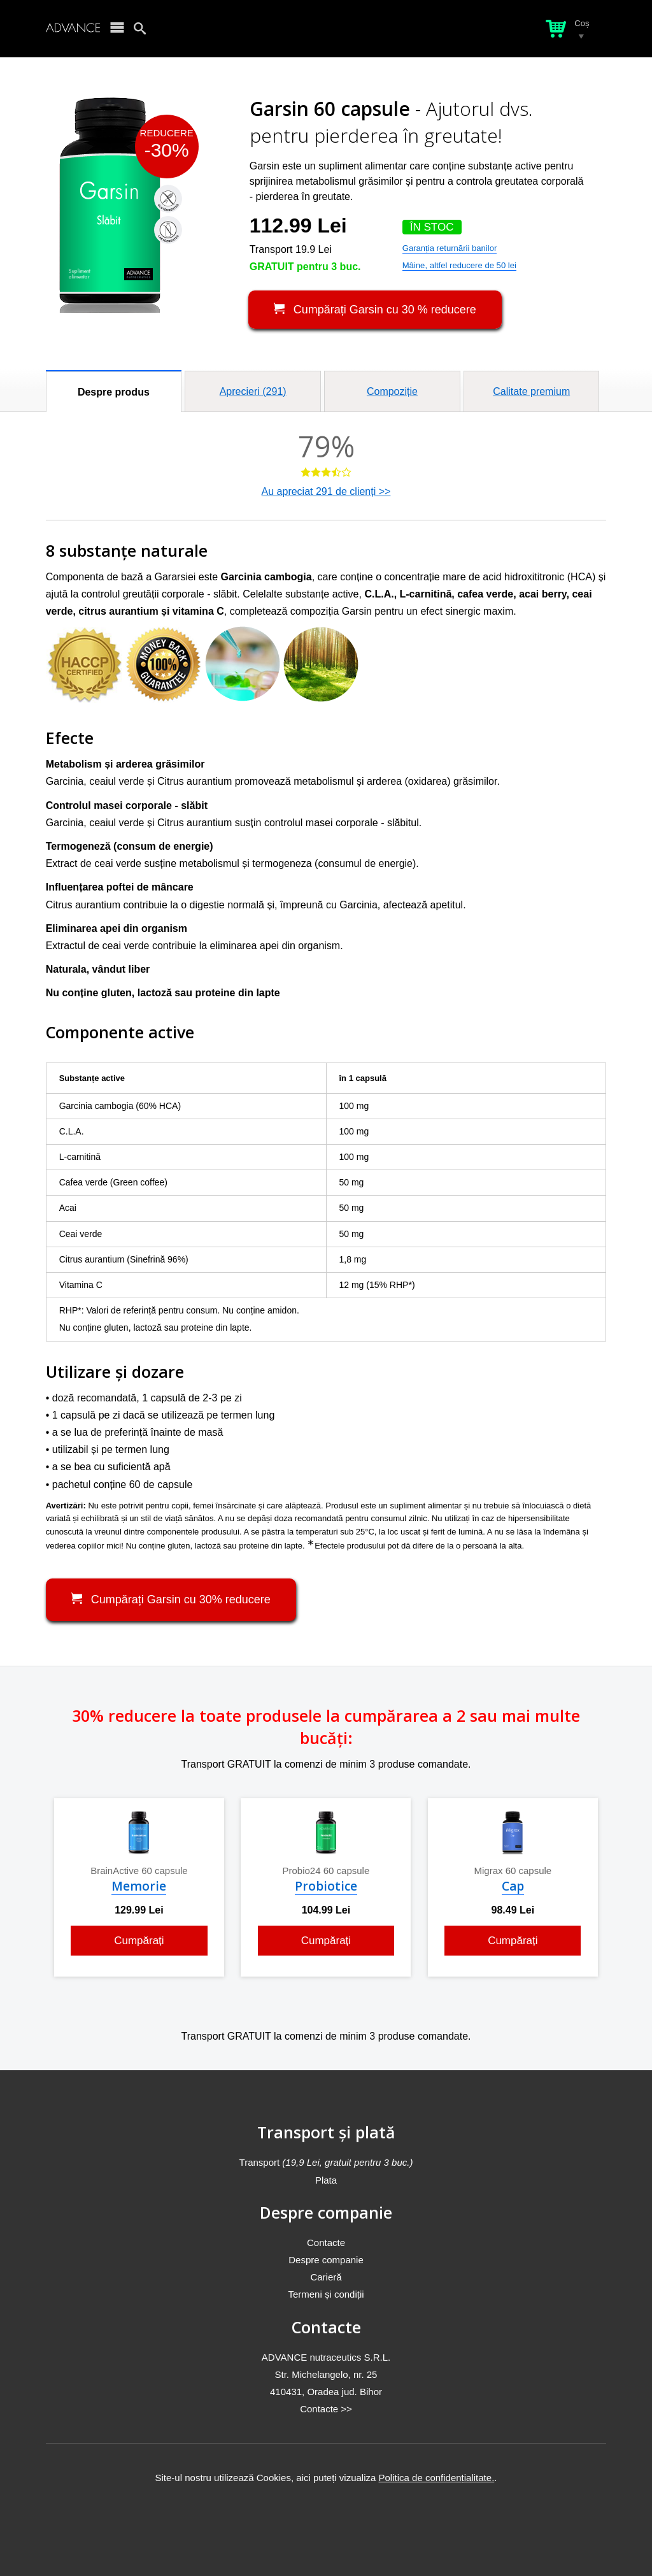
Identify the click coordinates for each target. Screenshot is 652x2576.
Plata (326, 2180)
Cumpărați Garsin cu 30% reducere (171, 1599)
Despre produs (114, 392)
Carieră (325, 2277)
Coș (581, 23)
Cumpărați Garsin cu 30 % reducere (375, 309)
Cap (513, 1886)
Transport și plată (326, 2132)
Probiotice (326, 1886)
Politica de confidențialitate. (437, 2477)
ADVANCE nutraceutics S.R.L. (326, 2357)
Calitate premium (531, 391)
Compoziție (392, 391)
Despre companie (326, 2212)
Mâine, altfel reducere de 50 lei (459, 265)
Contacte (326, 2242)
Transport (326, 2162)
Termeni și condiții (326, 2294)
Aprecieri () (253, 391)
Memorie (138, 1886)
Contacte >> (326, 2408)
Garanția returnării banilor (449, 248)
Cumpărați (139, 1941)
